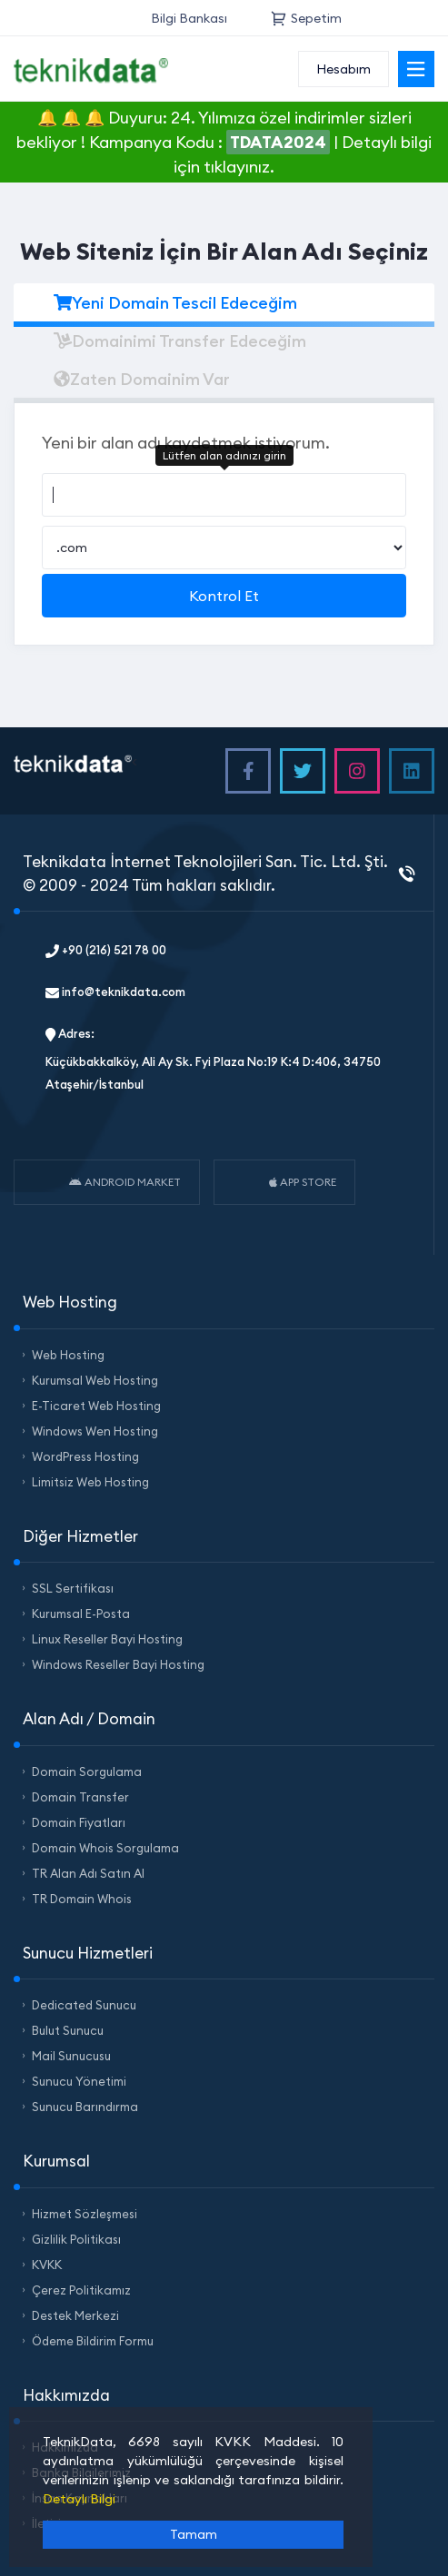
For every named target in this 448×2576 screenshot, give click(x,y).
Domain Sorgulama (87, 1771)
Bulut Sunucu (68, 2030)
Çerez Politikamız (81, 2290)
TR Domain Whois (82, 1898)
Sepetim (306, 18)
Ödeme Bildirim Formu (93, 2341)
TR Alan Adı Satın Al (88, 1873)
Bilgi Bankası (189, 18)
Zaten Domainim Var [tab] (142, 379)
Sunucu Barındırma (85, 2106)
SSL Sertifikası (73, 1588)
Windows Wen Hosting (95, 1431)
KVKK (47, 2264)
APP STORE (302, 1182)
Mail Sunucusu (71, 2055)
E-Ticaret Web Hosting (96, 1405)
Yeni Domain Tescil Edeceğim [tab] (175, 302)
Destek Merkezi (75, 2315)
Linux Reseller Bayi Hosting (107, 1639)
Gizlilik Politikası (76, 2239)
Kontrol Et (224, 596)
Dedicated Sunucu (84, 2005)
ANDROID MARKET (125, 1182)
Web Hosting (68, 1354)
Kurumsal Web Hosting (95, 1380)
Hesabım (343, 69)
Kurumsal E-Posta (81, 1613)
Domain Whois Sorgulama (105, 1848)
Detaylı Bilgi (79, 2499)
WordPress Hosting (85, 1456)
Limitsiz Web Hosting (90, 1482)
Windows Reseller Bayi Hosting (118, 1664)
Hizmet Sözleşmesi (84, 2213)
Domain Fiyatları (78, 1822)
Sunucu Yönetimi (79, 2081)
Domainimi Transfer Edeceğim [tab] (180, 341)
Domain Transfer (80, 1797)
